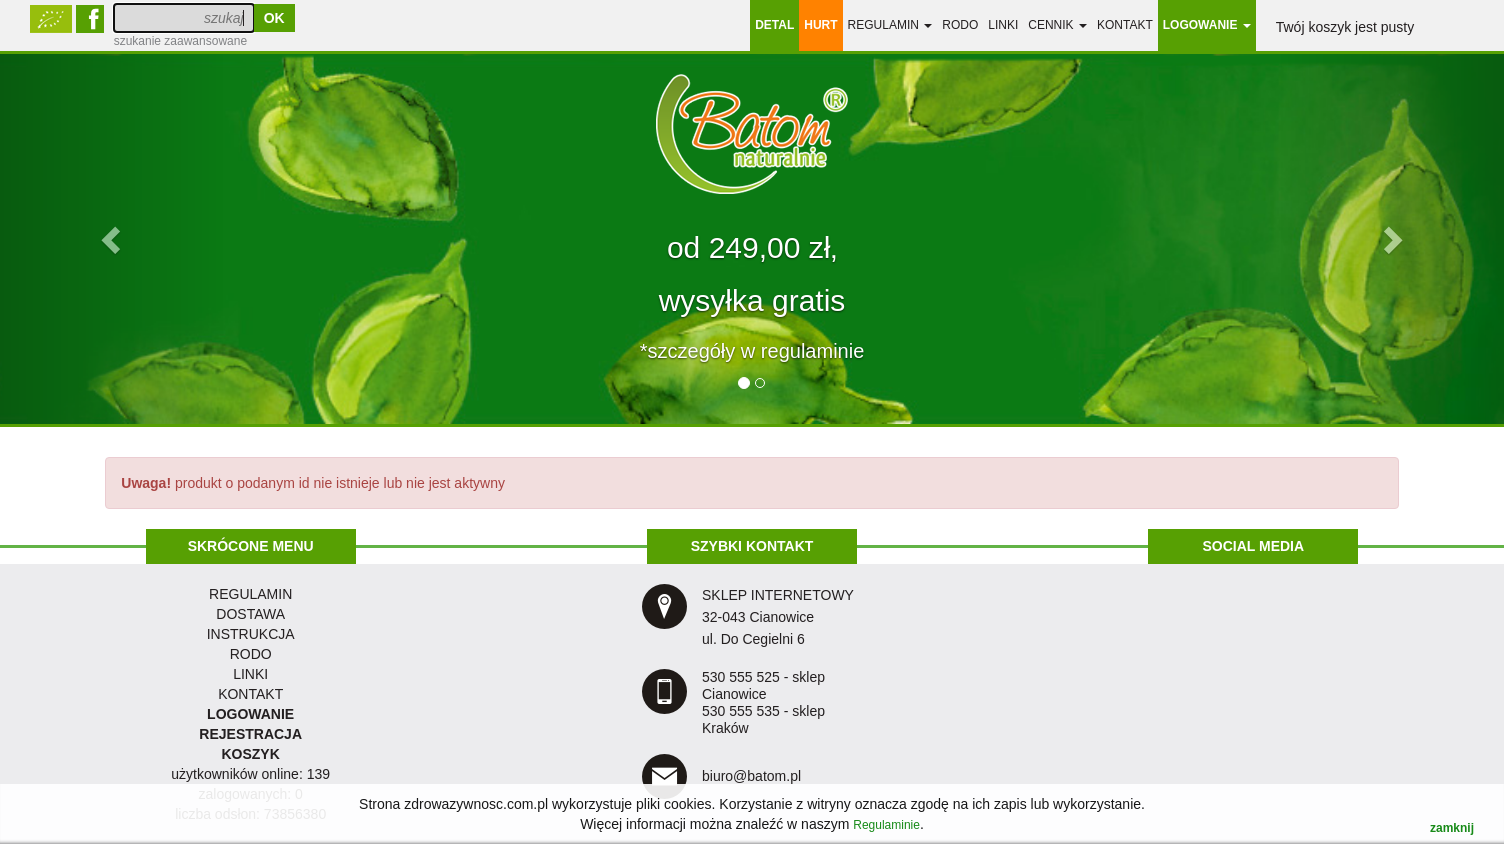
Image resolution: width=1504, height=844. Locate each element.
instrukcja (251, 634)
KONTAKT (250, 694)
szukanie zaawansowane (180, 41)
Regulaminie (886, 825)
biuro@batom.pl (751, 776)
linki (1003, 25)
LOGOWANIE (250, 714)
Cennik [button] (1057, 25)
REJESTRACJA (250, 734)
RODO (960, 25)
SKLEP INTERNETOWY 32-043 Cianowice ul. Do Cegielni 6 (778, 617)
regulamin (250, 594)
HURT (820, 25)
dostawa (250, 614)
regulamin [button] (890, 25)
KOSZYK (250, 754)
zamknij (1452, 828)
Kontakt (1125, 25)
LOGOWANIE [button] (1207, 25)
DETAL (774, 25)
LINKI (250, 674)
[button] (113, 239)
